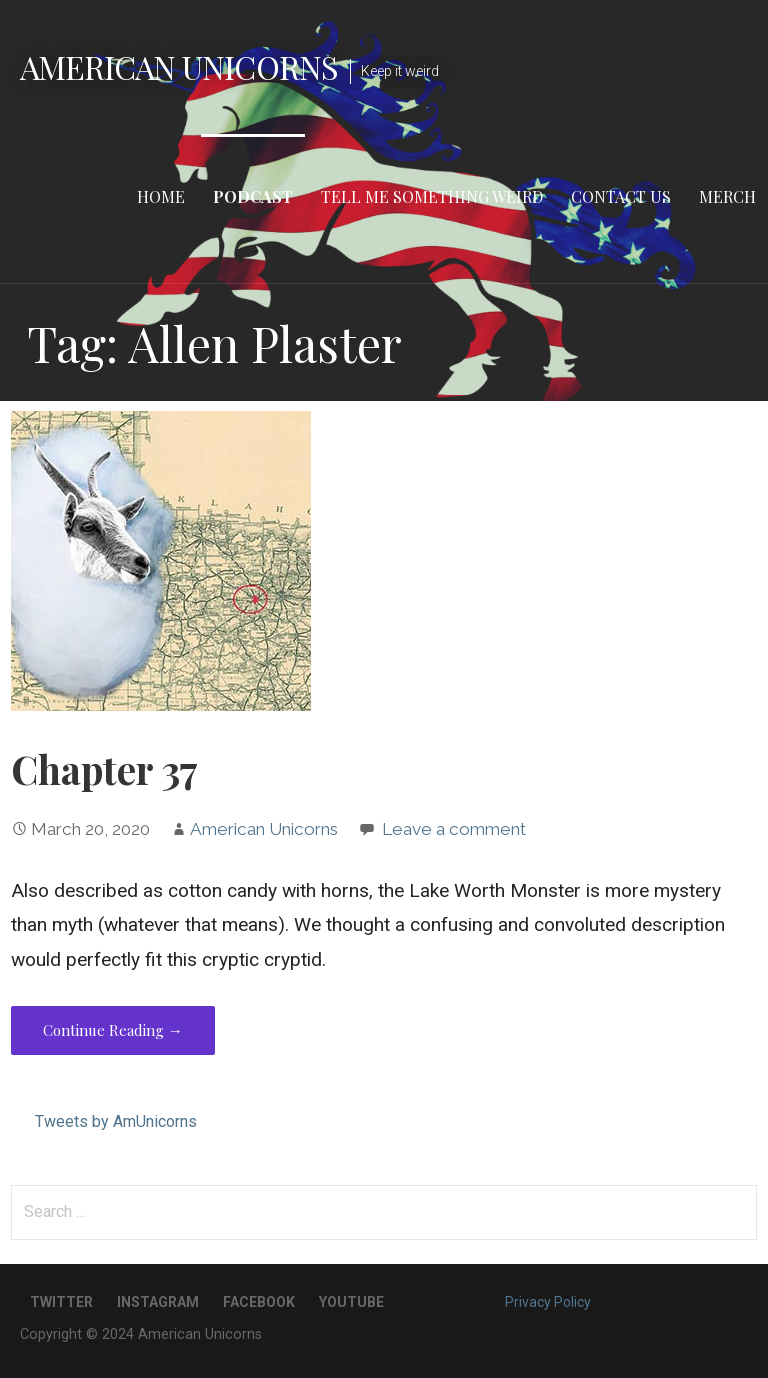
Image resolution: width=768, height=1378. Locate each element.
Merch (727, 196)
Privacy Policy (548, 1302)
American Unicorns (179, 66)
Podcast (253, 196)
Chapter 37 (104, 769)
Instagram (158, 1302)
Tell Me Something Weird (432, 196)
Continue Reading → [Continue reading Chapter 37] (113, 1030)
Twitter (61, 1302)
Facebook (259, 1302)
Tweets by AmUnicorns (116, 1121)
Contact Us (621, 196)
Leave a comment (454, 829)
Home (161, 196)
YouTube (351, 1302)
